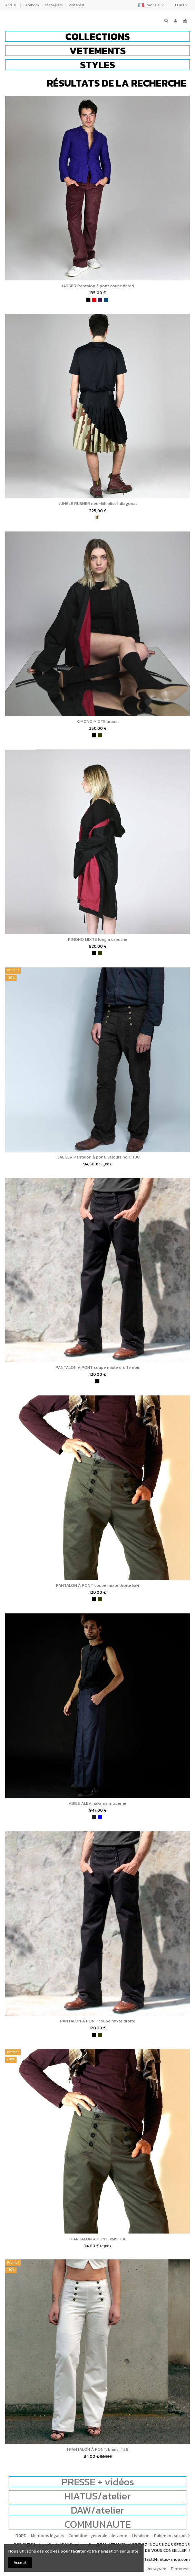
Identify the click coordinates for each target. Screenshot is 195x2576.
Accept (20, 2562)
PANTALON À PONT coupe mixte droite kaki (97, 1585)
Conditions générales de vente (97, 2536)
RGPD (21, 2536)
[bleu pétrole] (106, 300)
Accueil (11, 5)
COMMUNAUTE (98, 2524)
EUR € (181, 5)
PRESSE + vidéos (97, 2481)
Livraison (140, 2536)
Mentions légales (47, 2536)
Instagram (54, 5)
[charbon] (94, 1817)
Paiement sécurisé (172, 2536)
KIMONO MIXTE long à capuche (97, 939)
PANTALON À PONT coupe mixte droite (97, 2021)
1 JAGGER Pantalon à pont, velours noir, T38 (97, 1157)
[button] (97, 36)
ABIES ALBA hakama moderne (97, 1803)
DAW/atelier (97, 2510)
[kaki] (100, 735)
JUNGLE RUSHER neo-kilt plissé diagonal (98, 503)
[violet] (100, 300)
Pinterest (77, 5)
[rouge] (94, 300)
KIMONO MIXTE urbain (98, 721)
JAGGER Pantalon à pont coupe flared (97, 286)
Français (151, 5)
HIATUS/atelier (97, 2495)
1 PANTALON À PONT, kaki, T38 (97, 2239)
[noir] (88, 300)
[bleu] (100, 1817)
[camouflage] (97, 517)
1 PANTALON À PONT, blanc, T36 (97, 2449)
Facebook (31, 5)
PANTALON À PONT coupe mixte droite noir (97, 1367)
